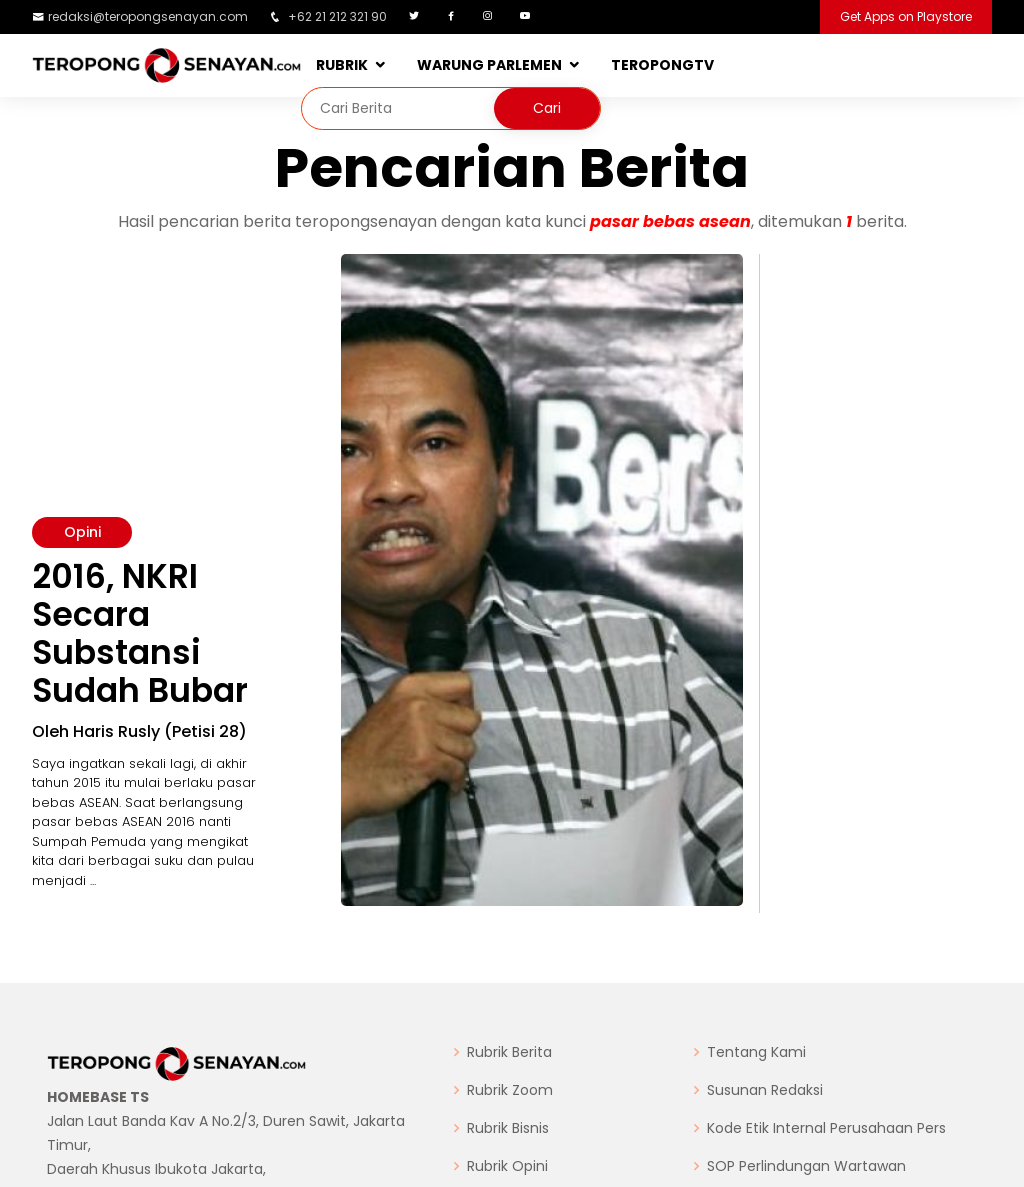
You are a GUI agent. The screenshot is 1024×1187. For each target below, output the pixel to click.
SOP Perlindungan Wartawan (806, 1166)
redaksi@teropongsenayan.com (148, 16)
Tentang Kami (756, 1052)
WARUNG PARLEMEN (489, 65)
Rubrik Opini (507, 1166)
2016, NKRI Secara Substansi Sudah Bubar (140, 633)
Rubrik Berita (509, 1052)
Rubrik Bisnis (508, 1128)
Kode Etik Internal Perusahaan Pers (826, 1128)
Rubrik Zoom (510, 1090)
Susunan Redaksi (765, 1090)
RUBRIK (342, 65)
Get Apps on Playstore (906, 16)
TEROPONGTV (662, 65)
